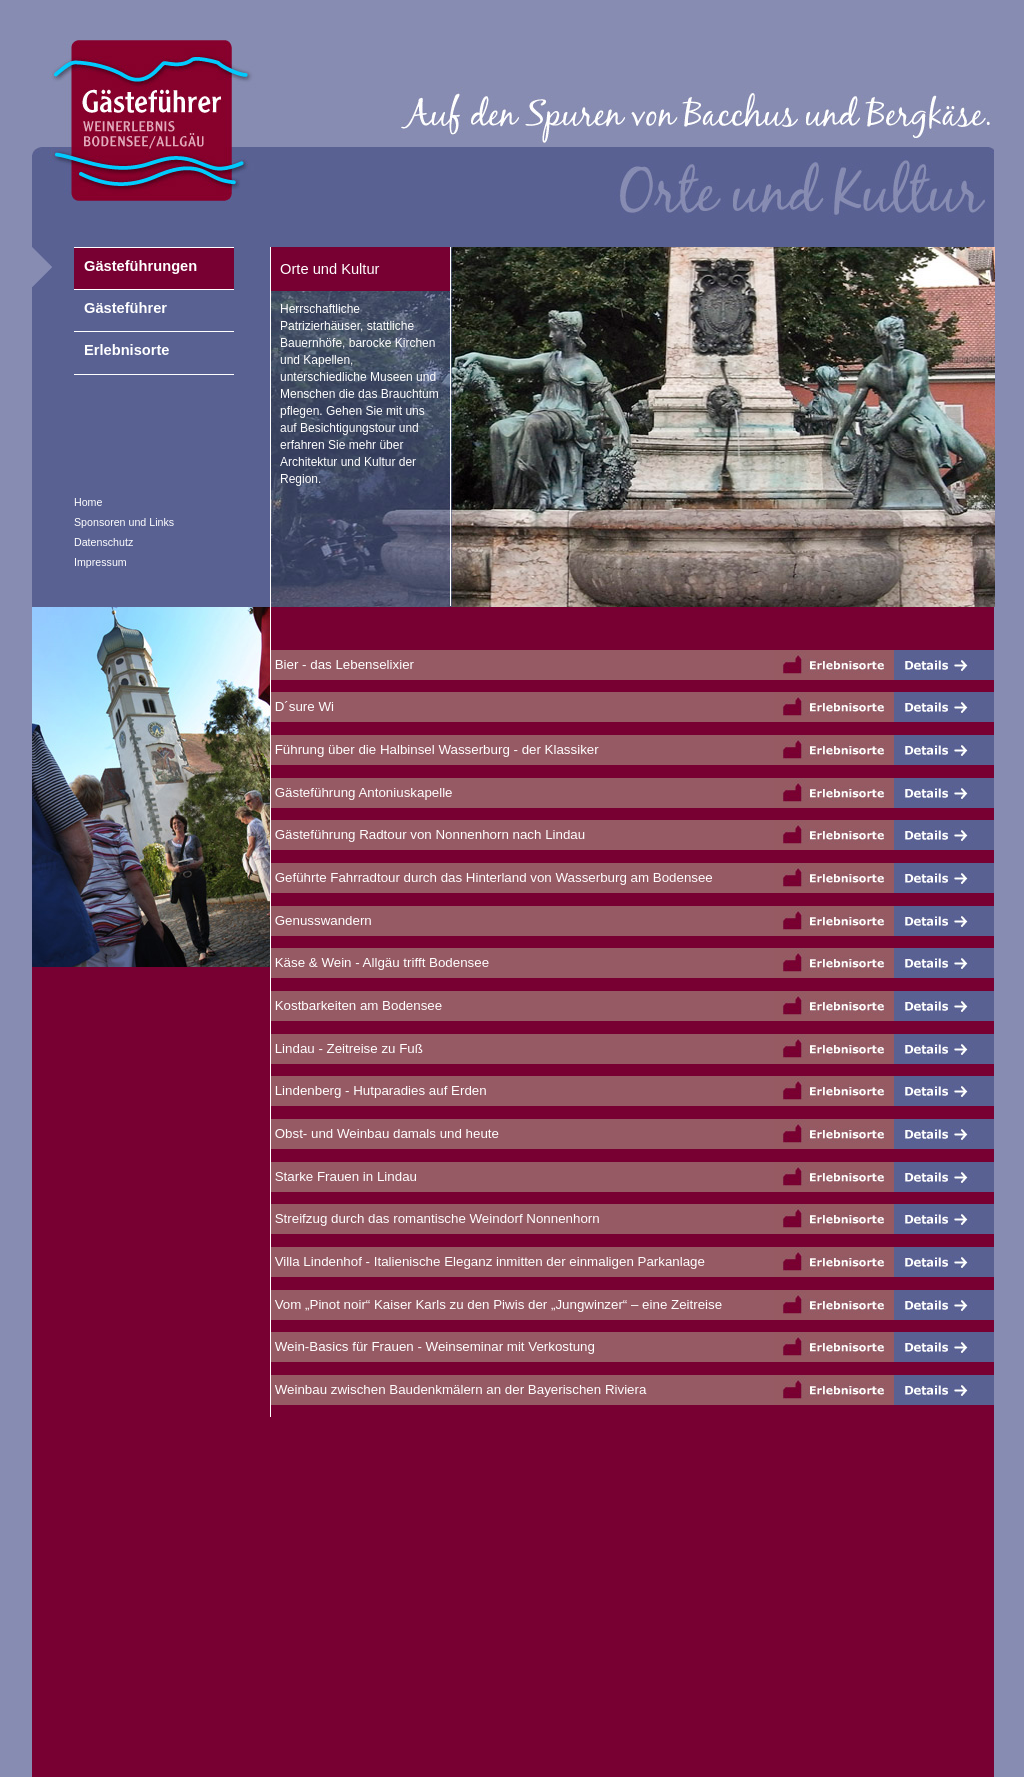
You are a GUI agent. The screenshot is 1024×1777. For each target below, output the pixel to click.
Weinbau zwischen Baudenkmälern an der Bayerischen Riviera (458, 1389)
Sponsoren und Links (124, 522)
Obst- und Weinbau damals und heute (385, 1133)
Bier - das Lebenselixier (342, 664)
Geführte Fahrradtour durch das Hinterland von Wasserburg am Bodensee (492, 877)
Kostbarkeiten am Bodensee (356, 1005)
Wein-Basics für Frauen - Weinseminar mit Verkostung (433, 1346)
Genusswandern (321, 920)
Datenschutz (103, 542)
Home (88, 502)
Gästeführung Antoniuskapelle (362, 792)
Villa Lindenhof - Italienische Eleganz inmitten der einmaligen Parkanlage (488, 1261)
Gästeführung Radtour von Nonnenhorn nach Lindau (428, 834)
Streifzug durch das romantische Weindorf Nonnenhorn (435, 1218)
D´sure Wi (302, 706)
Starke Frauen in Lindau (344, 1176)
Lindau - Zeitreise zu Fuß (347, 1048)
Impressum (100, 562)
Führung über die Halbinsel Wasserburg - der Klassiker (435, 749)
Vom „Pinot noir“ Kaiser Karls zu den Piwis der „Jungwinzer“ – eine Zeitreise (496, 1304)
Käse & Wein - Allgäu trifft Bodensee (380, 962)
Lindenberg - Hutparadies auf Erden (379, 1090)
